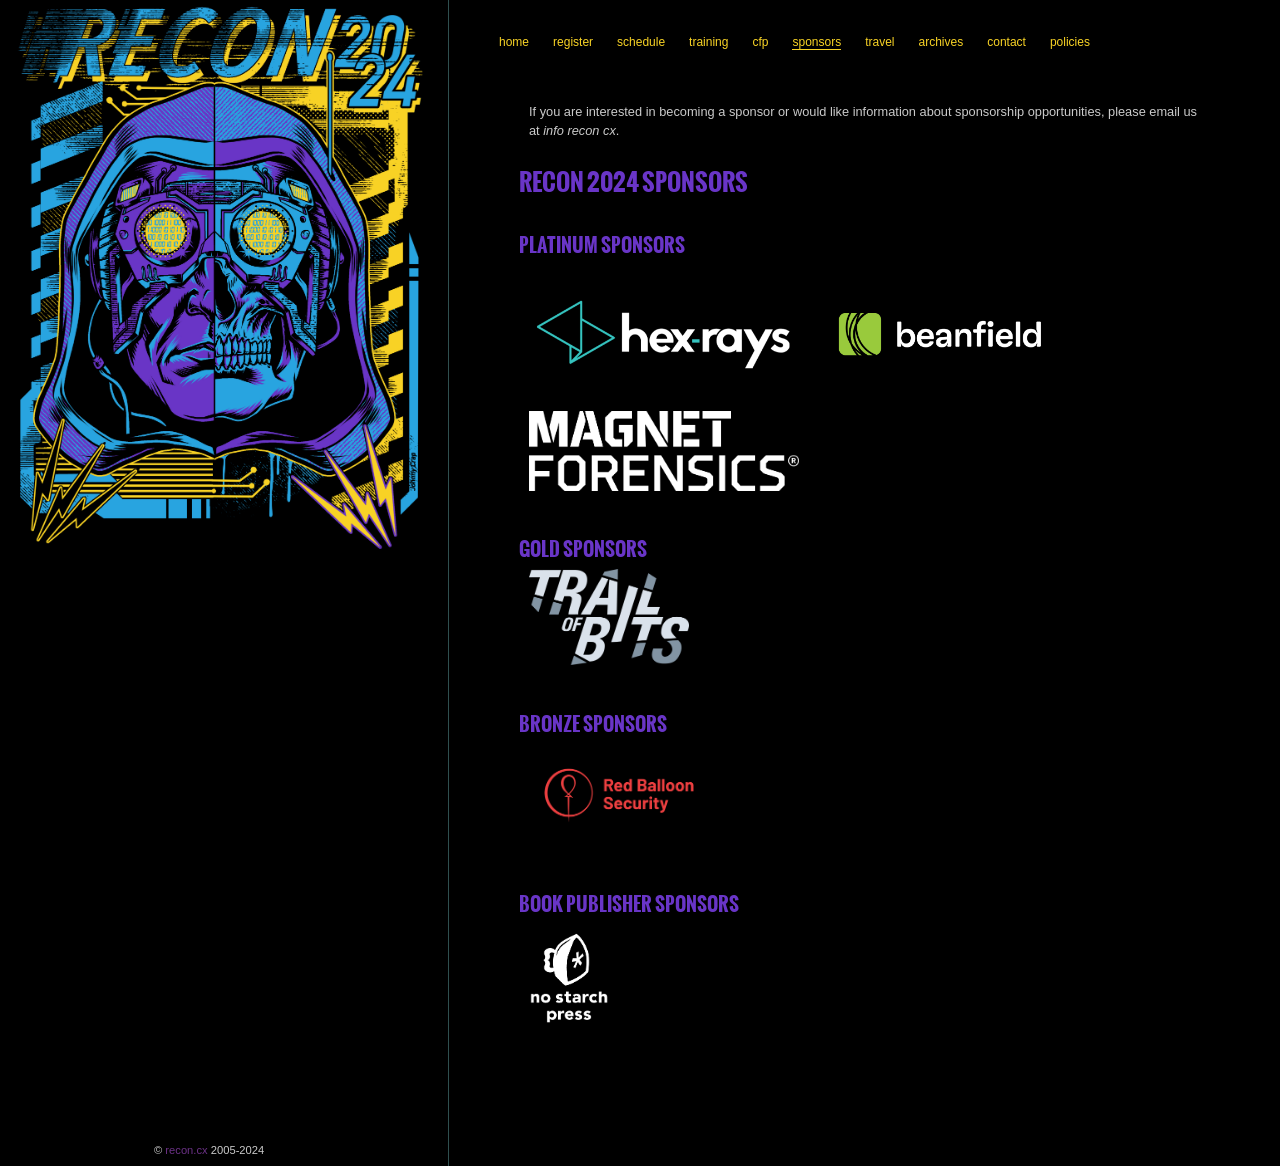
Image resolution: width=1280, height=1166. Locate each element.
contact (1006, 42)
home (514, 42)
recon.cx (186, 1150)
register (573, 42)
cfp (760, 42)
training (708, 42)
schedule (641, 42)
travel (879, 42)
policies (1070, 42)
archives (941, 42)
